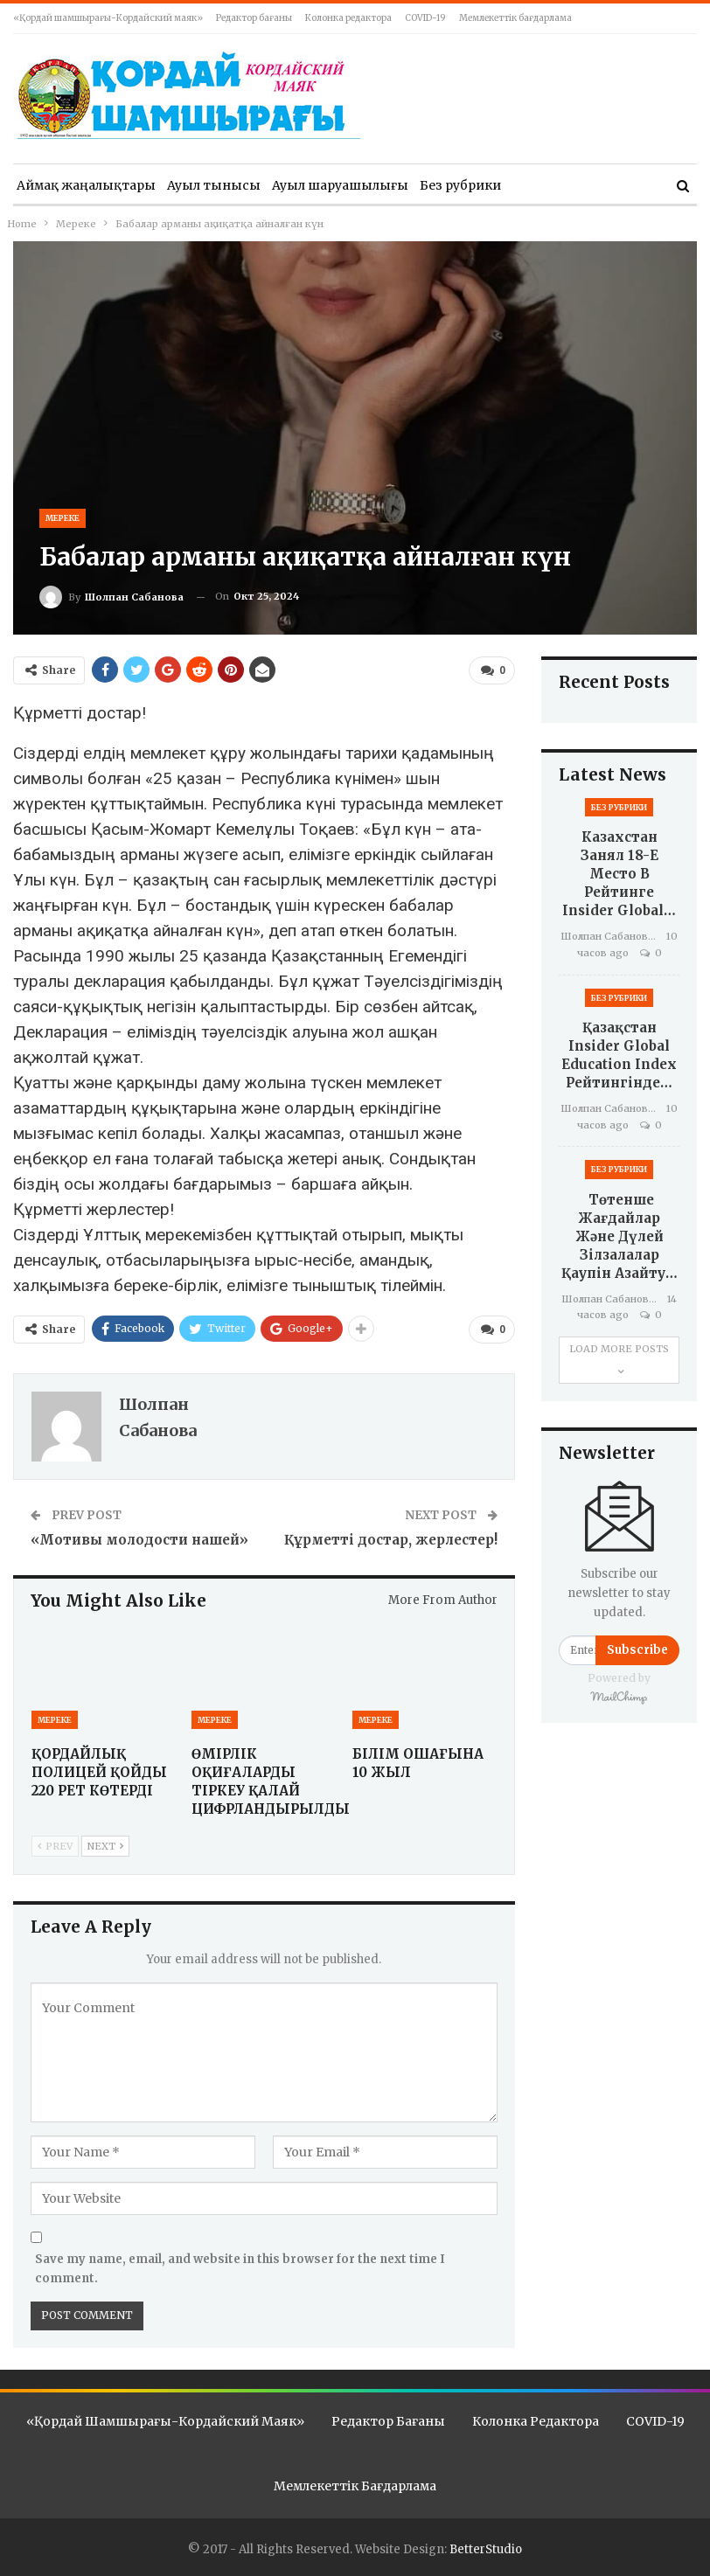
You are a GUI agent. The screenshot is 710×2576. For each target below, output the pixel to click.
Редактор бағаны (254, 18)
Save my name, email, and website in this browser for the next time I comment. (240, 2266)
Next (105, 1844)
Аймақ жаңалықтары (86, 185)
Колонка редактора (348, 18)
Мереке (62, 518)
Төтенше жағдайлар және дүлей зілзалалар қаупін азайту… (619, 1236)
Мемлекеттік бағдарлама (515, 18)
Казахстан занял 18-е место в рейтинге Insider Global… (619, 874)
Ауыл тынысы (214, 185)
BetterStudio (485, 2546)
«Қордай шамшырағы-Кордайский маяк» (108, 18)
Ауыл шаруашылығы (340, 185)
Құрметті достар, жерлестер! (391, 1537)
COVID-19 (425, 18)
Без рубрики (460, 185)
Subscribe (637, 1649)
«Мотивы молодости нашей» (139, 1537)
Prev (55, 1844)
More (529, 185)
